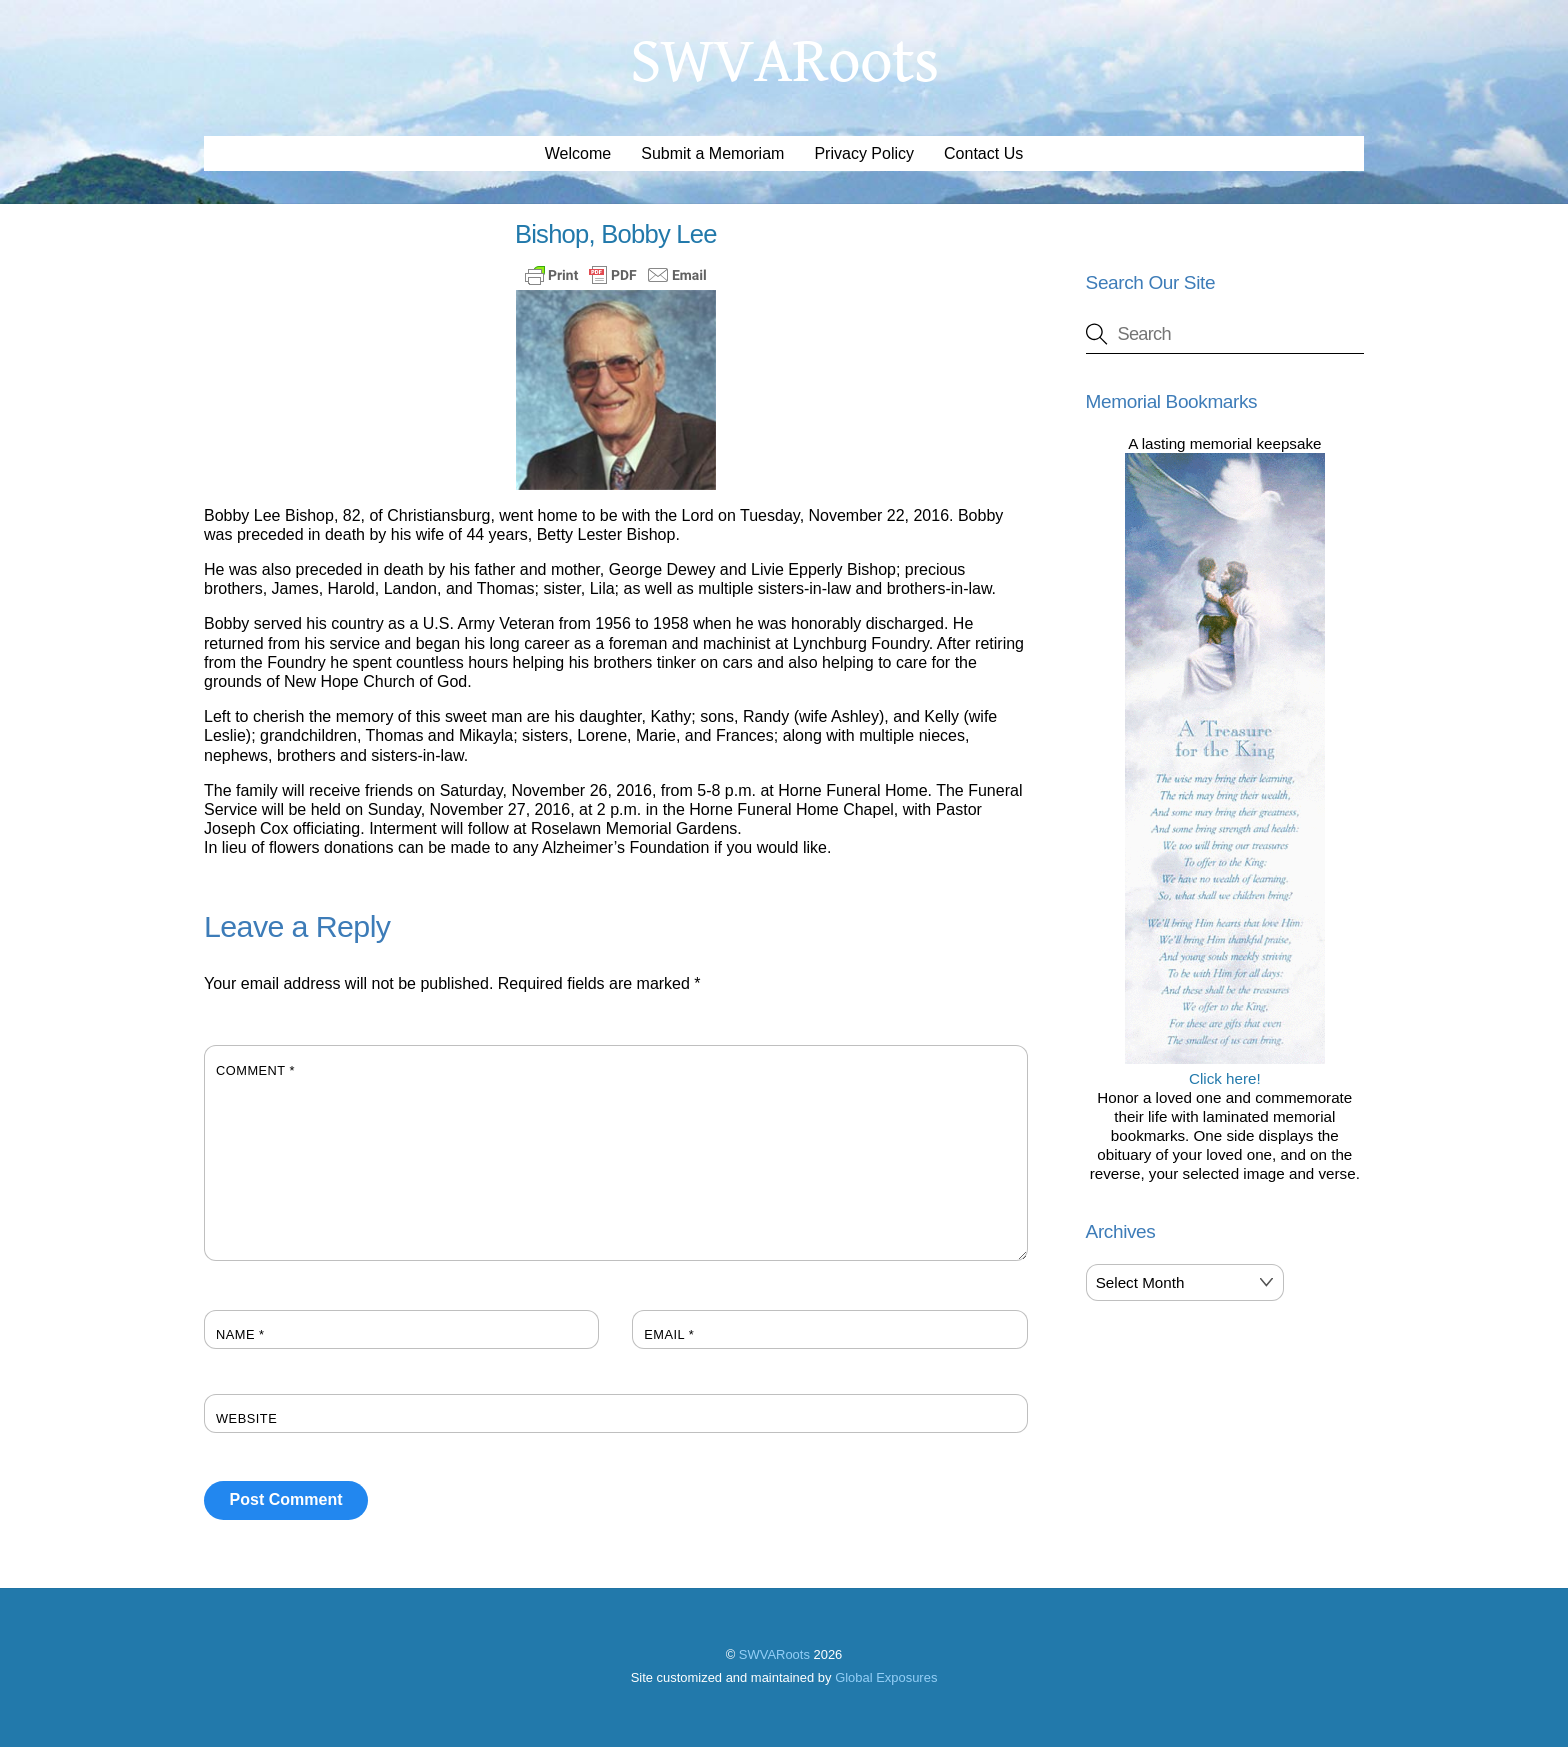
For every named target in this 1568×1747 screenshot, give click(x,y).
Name (240, 1334)
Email (669, 1334)
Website (246, 1418)
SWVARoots (774, 1654)
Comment (255, 1070)
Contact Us (983, 153)
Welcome (578, 153)
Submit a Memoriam (712, 153)
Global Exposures (886, 1677)
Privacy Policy (864, 153)
